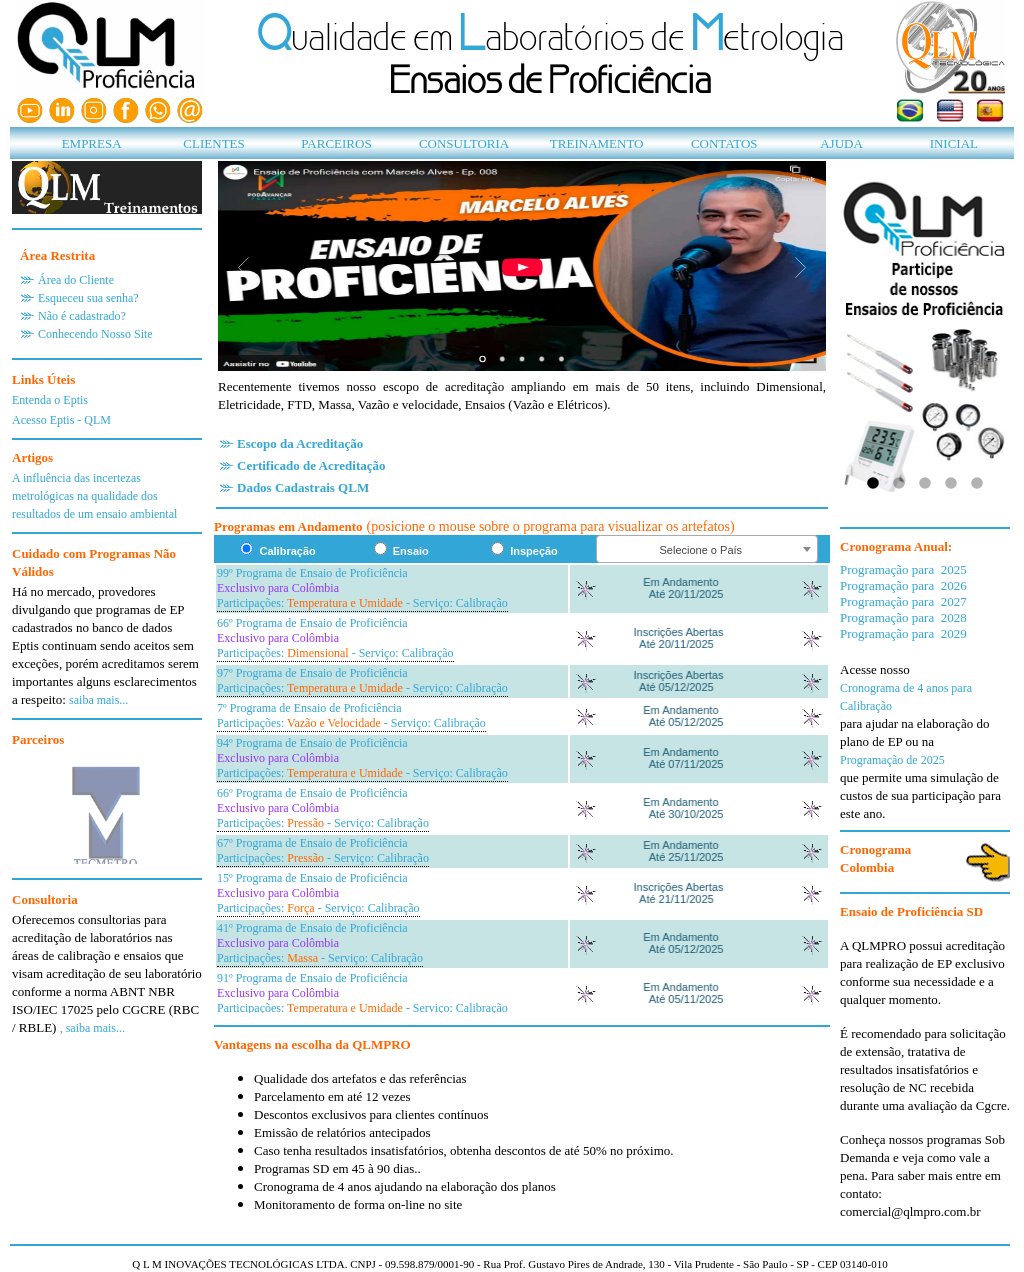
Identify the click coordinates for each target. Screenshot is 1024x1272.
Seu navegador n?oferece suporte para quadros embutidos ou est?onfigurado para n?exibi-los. (522, 788)
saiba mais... (98, 700)
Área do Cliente (76, 280)
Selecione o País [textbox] (701, 550)
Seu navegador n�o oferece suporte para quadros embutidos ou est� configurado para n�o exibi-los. (522, 266)
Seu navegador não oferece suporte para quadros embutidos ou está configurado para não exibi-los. (925, 338)
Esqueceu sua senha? (88, 298)
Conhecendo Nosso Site (95, 334)
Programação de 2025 (892, 760)
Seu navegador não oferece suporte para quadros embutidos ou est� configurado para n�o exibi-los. (107, 807)
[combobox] (707, 549)
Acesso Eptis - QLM (61, 420)
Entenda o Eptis (50, 400)
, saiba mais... (92, 1028)
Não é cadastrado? (82, 316)
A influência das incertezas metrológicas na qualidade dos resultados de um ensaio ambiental (94, 496)
